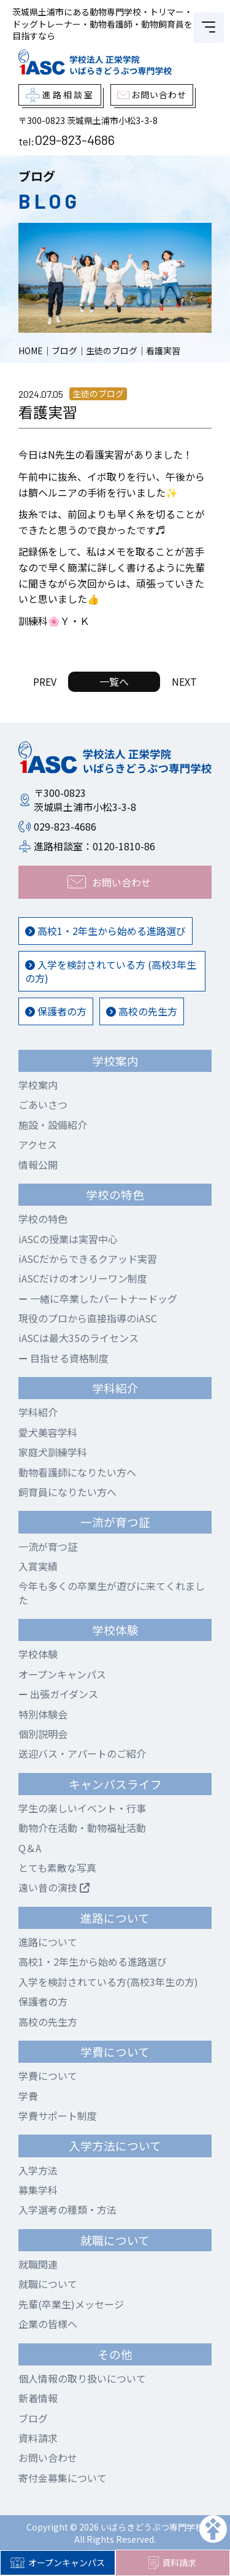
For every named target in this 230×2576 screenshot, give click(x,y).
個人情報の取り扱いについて (82, 2378)
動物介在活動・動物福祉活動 (82, 1827)
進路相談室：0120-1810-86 (94, 846)
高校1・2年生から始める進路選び (105, 930)
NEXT (184, 681)
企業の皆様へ (47, 2323)
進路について (47, 1941)
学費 (28, 2096)
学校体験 (38, 1654)
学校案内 (38, 1084)
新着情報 (38, 2398)
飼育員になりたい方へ (67, 1491)
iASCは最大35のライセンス (78, 1337)
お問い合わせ (47, 2457)
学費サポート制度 (57, 2115)
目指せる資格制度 (63, 1358)
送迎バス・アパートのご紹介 (82, 1753)
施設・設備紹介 (52, 1124)
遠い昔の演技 (54, 1887)
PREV (44, 681)
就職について (47, 2283)
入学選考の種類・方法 (67, 2209)
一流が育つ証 (47, 1546)
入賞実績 (38, 1566)
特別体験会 (42, 1714)
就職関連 (38, 2264)
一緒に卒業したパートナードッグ (97, 1298)
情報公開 (38, 1164)
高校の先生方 (141, 1011)
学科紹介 (38, 1412)
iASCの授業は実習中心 (68, 1239)
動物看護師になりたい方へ (77, 1472)
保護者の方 (55, 1011)
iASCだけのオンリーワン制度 (82, 1278)
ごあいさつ (42, 1104)
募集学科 (38, 2189)
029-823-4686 (74, 139)
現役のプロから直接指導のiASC (87, 1318)
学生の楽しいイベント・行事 (82, 1808)
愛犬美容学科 (47, 1432)
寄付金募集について (62, 2477)
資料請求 (172, 2563)
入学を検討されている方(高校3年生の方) (108, 1981)
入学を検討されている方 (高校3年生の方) (110, 971)
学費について (47, 2075)
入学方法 (38, 2170)
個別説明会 (42, 1733)
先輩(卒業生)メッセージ (71, 2304)
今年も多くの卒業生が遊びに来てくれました (111, 1592)
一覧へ (114, 681)
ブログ (33, 2418)
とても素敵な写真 (57, 1867)
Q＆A (29, 1848)
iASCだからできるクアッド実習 (87, 1258)
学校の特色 (42, 1218)
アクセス (37, 1144)
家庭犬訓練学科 (52, 1452)
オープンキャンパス (57, 2562)
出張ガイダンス (58, 1693)
